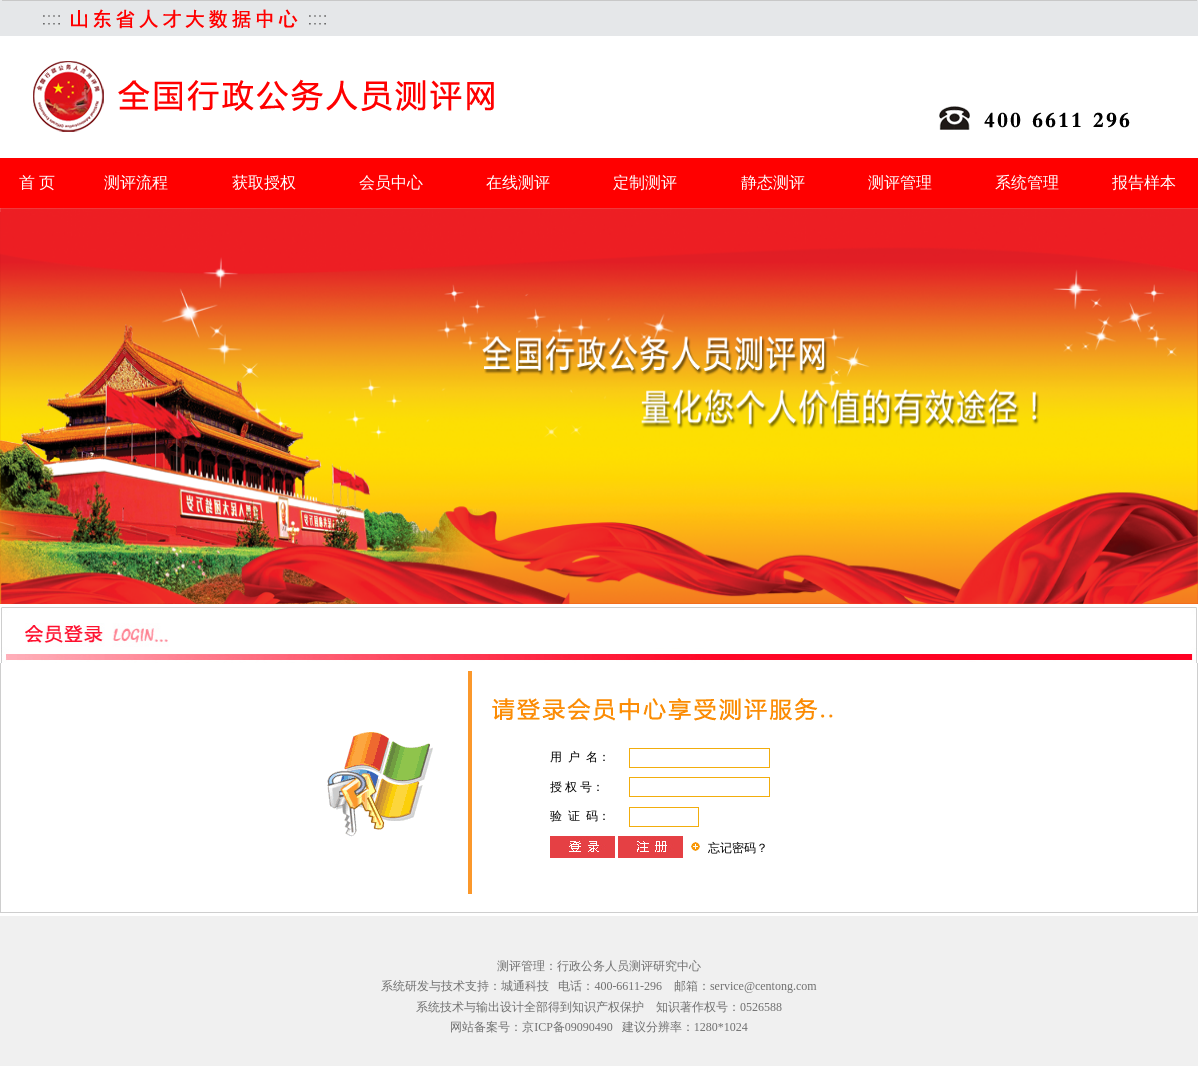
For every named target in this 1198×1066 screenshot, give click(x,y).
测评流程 (136, 182)
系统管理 (1027, 182)
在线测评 (518, 182)
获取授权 (264, 182)
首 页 (37, 182)
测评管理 (900, 182)
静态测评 (773, 182)
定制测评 (645, 182)
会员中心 (391, 182)
